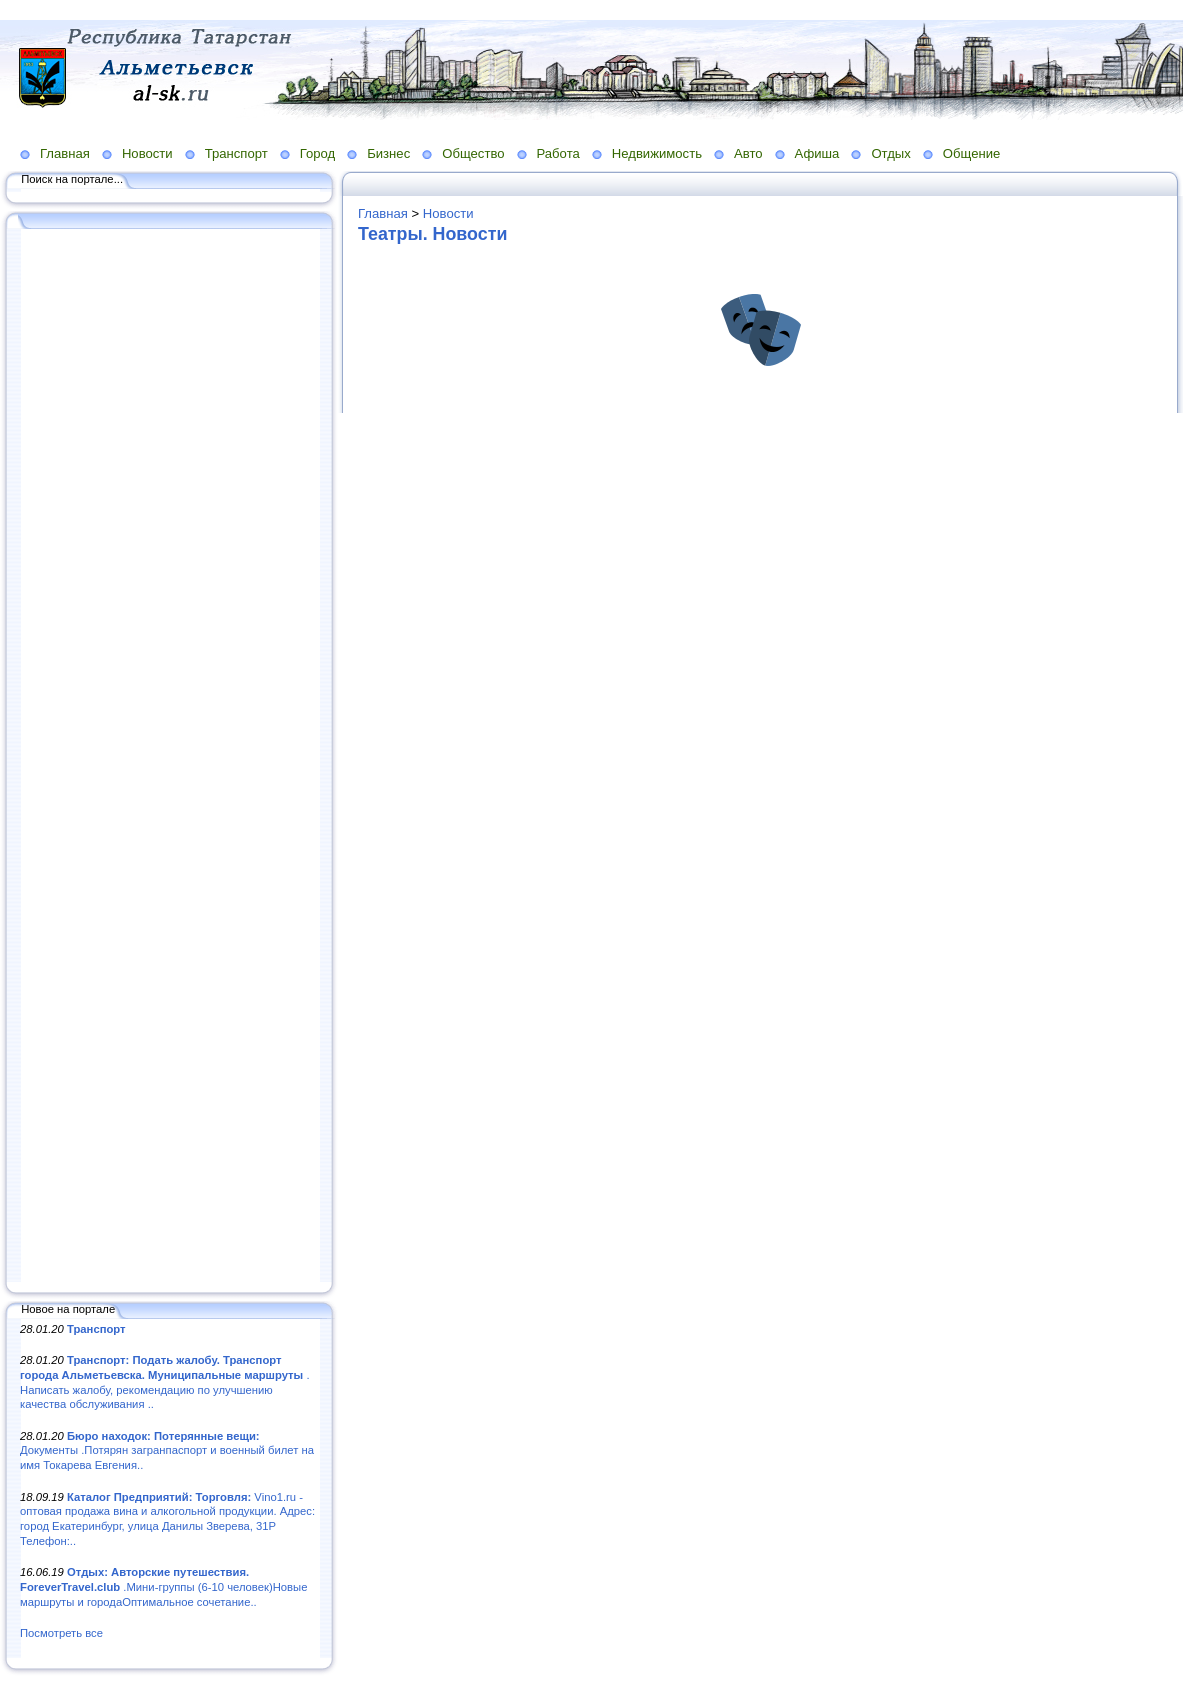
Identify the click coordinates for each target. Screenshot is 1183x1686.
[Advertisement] (170, 757)
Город (317, 153)
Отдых (890, 153)
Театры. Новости (432, 234)
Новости (147, 153)
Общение (972, 153)
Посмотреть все (61, 1633)
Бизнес (388, 153)
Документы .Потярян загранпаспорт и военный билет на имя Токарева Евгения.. (167, 1450)
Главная (65, 153)
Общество (473, 153)
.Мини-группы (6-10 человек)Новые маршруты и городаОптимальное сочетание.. (163, 1586)
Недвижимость (657, 153)
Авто (748, 153)
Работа (558, 153)
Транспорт (236, 153)
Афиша (817, 153)
